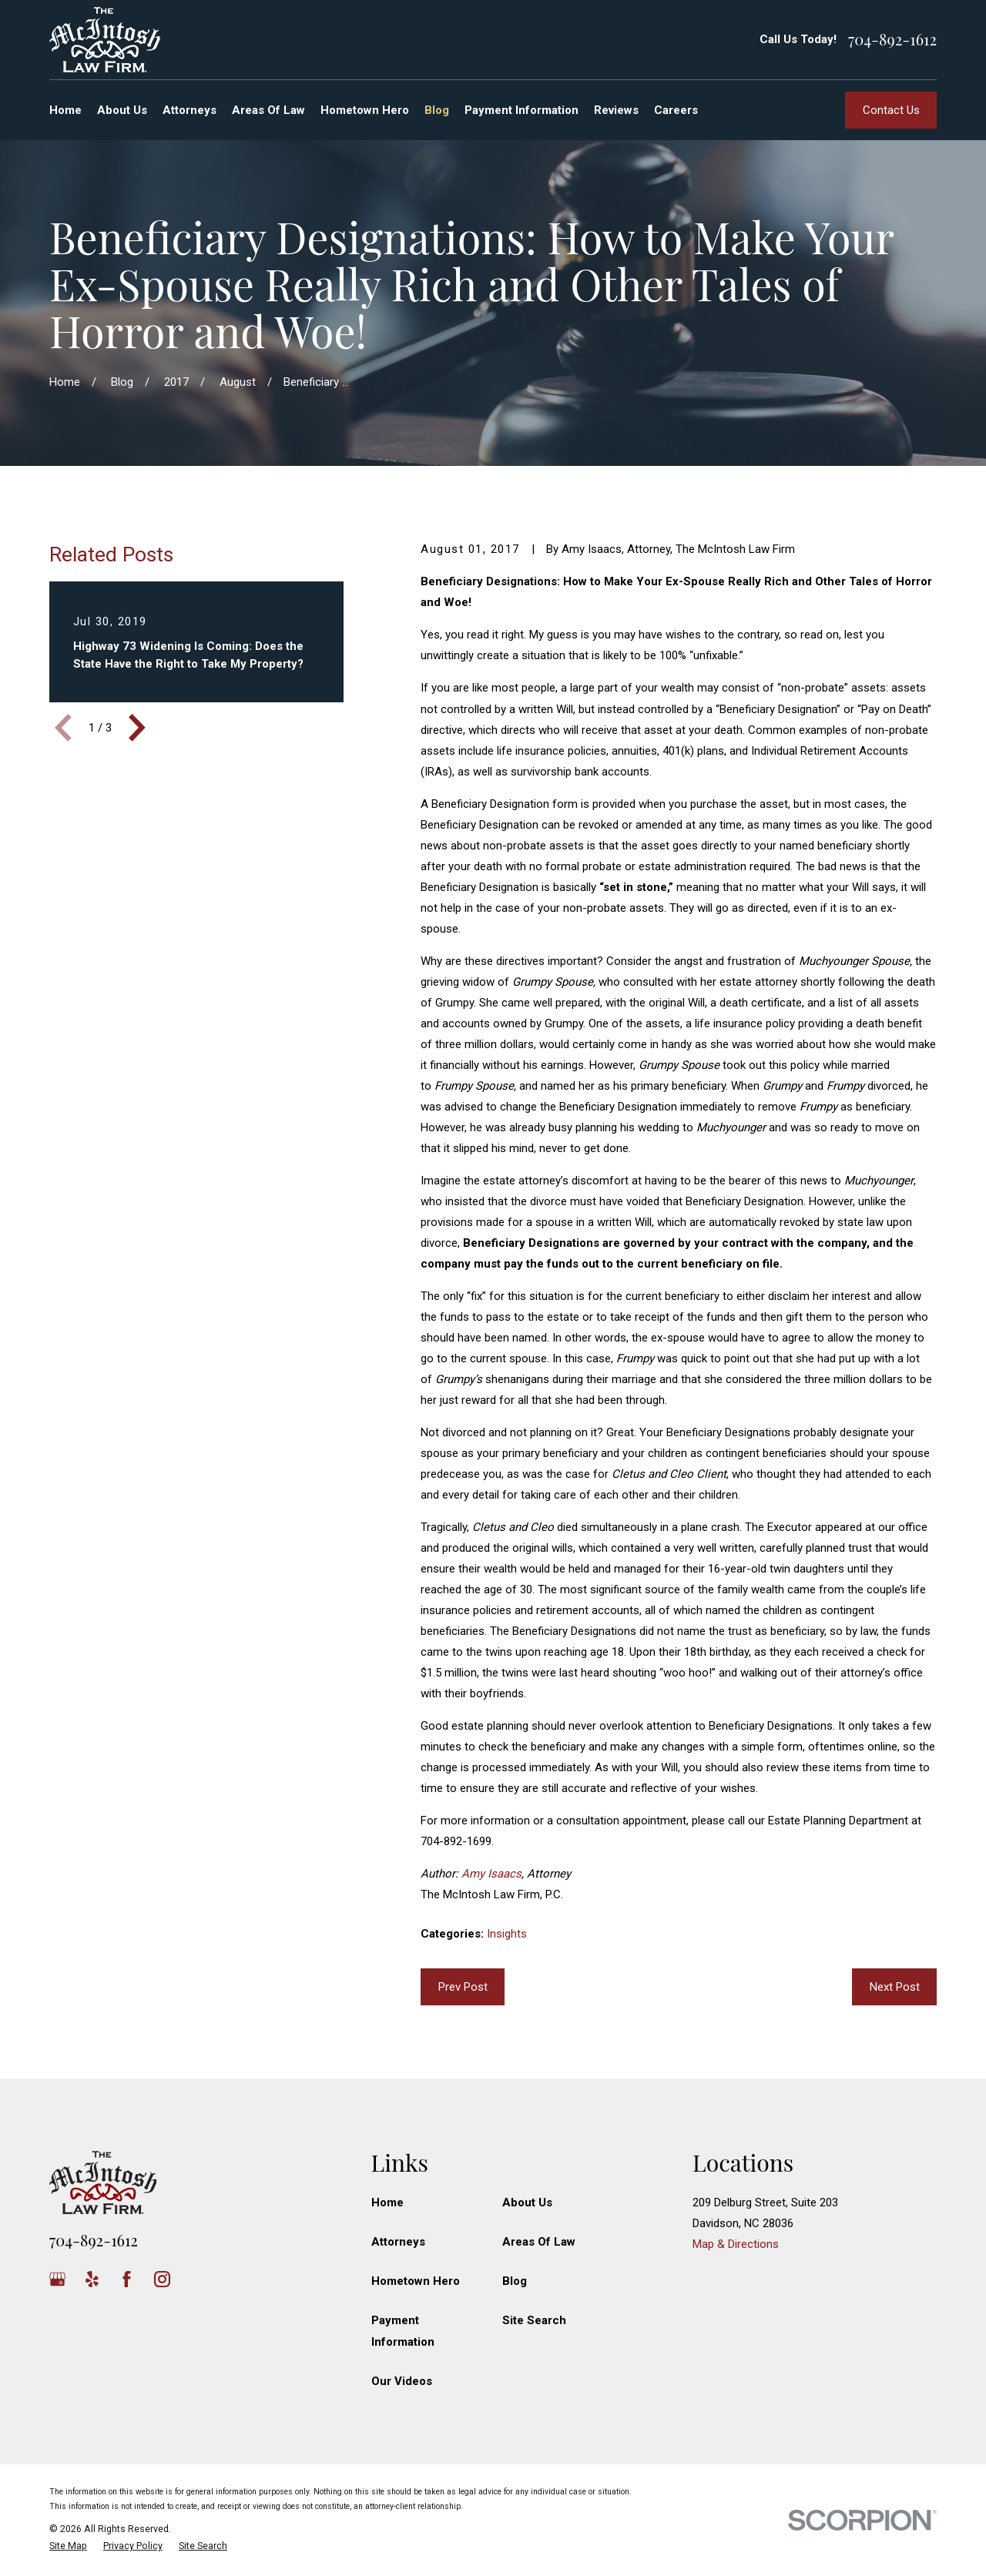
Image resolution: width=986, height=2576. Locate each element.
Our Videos (401, 2381)
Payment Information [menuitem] (521, 110)
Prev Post (463, 1987)
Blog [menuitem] (436, 110)
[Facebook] (127, 2279)
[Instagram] (162, 2279)
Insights (507, 1934)
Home (387, 2202)
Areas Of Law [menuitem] (268, 110)
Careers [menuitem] (676, 110)
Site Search (534, 2320)
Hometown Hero (415, 2281)
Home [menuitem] (65, 110)
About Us (527, 2202)
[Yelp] (92, 2279)
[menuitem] (68, 2546)
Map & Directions (736, 2244)
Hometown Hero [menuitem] (364, 110)
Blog (514, 2281)
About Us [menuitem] (122, 110)
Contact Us (891, 110)
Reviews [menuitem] (616, 110)
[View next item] (137, 728)
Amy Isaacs (491, 1874)
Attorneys (398, 2242)
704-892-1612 (892, 39)
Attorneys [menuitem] (189, 110)
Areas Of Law (538, 2242)
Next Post (895, 1987)
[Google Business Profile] (57, 2279)
